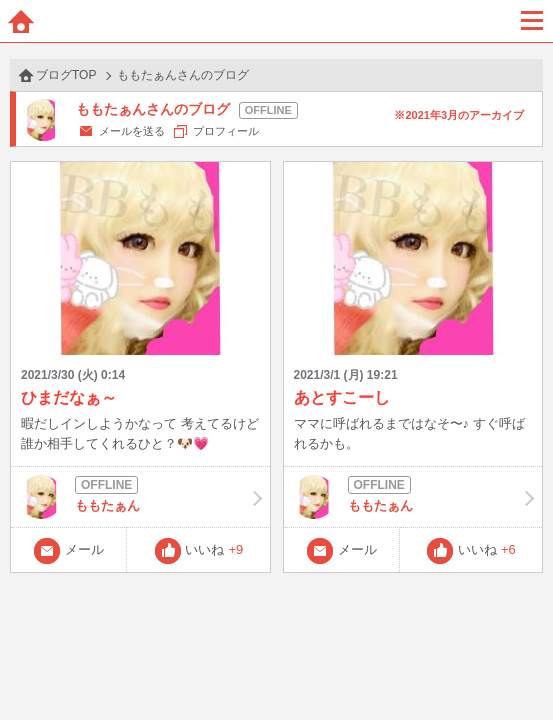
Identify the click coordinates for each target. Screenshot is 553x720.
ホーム (21, 21)
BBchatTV (277, 21)
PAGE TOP (517, 666)
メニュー (532, 21)
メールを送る (132, 131)
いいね (214, 549)
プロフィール (226, 131)
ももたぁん (140, 497)
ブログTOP (66, 75)
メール (84, 549)
